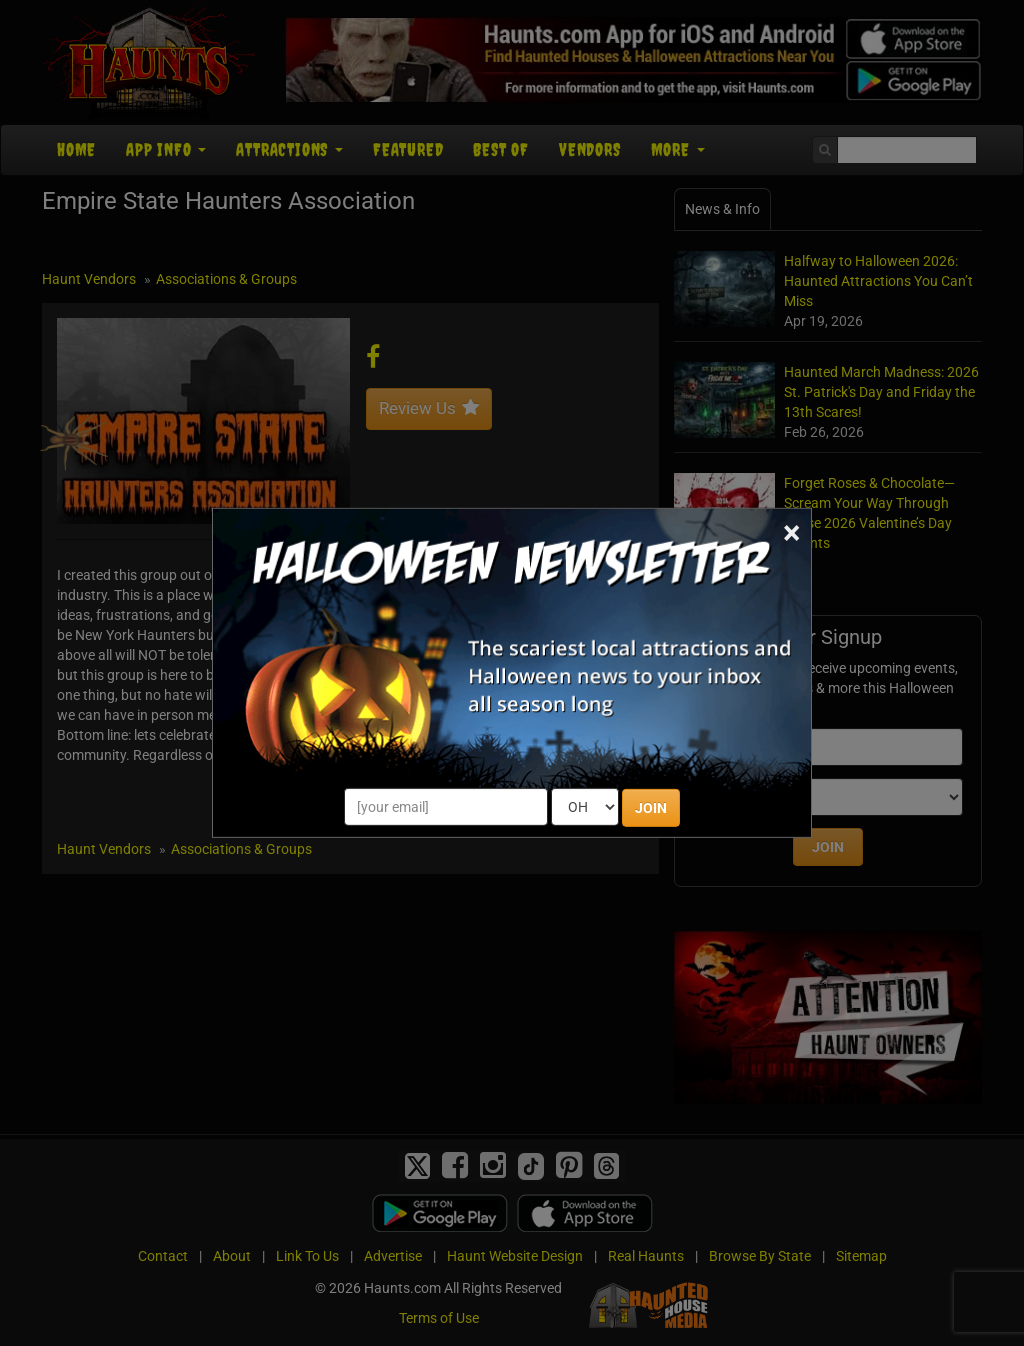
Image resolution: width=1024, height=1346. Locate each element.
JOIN (651, 808)
